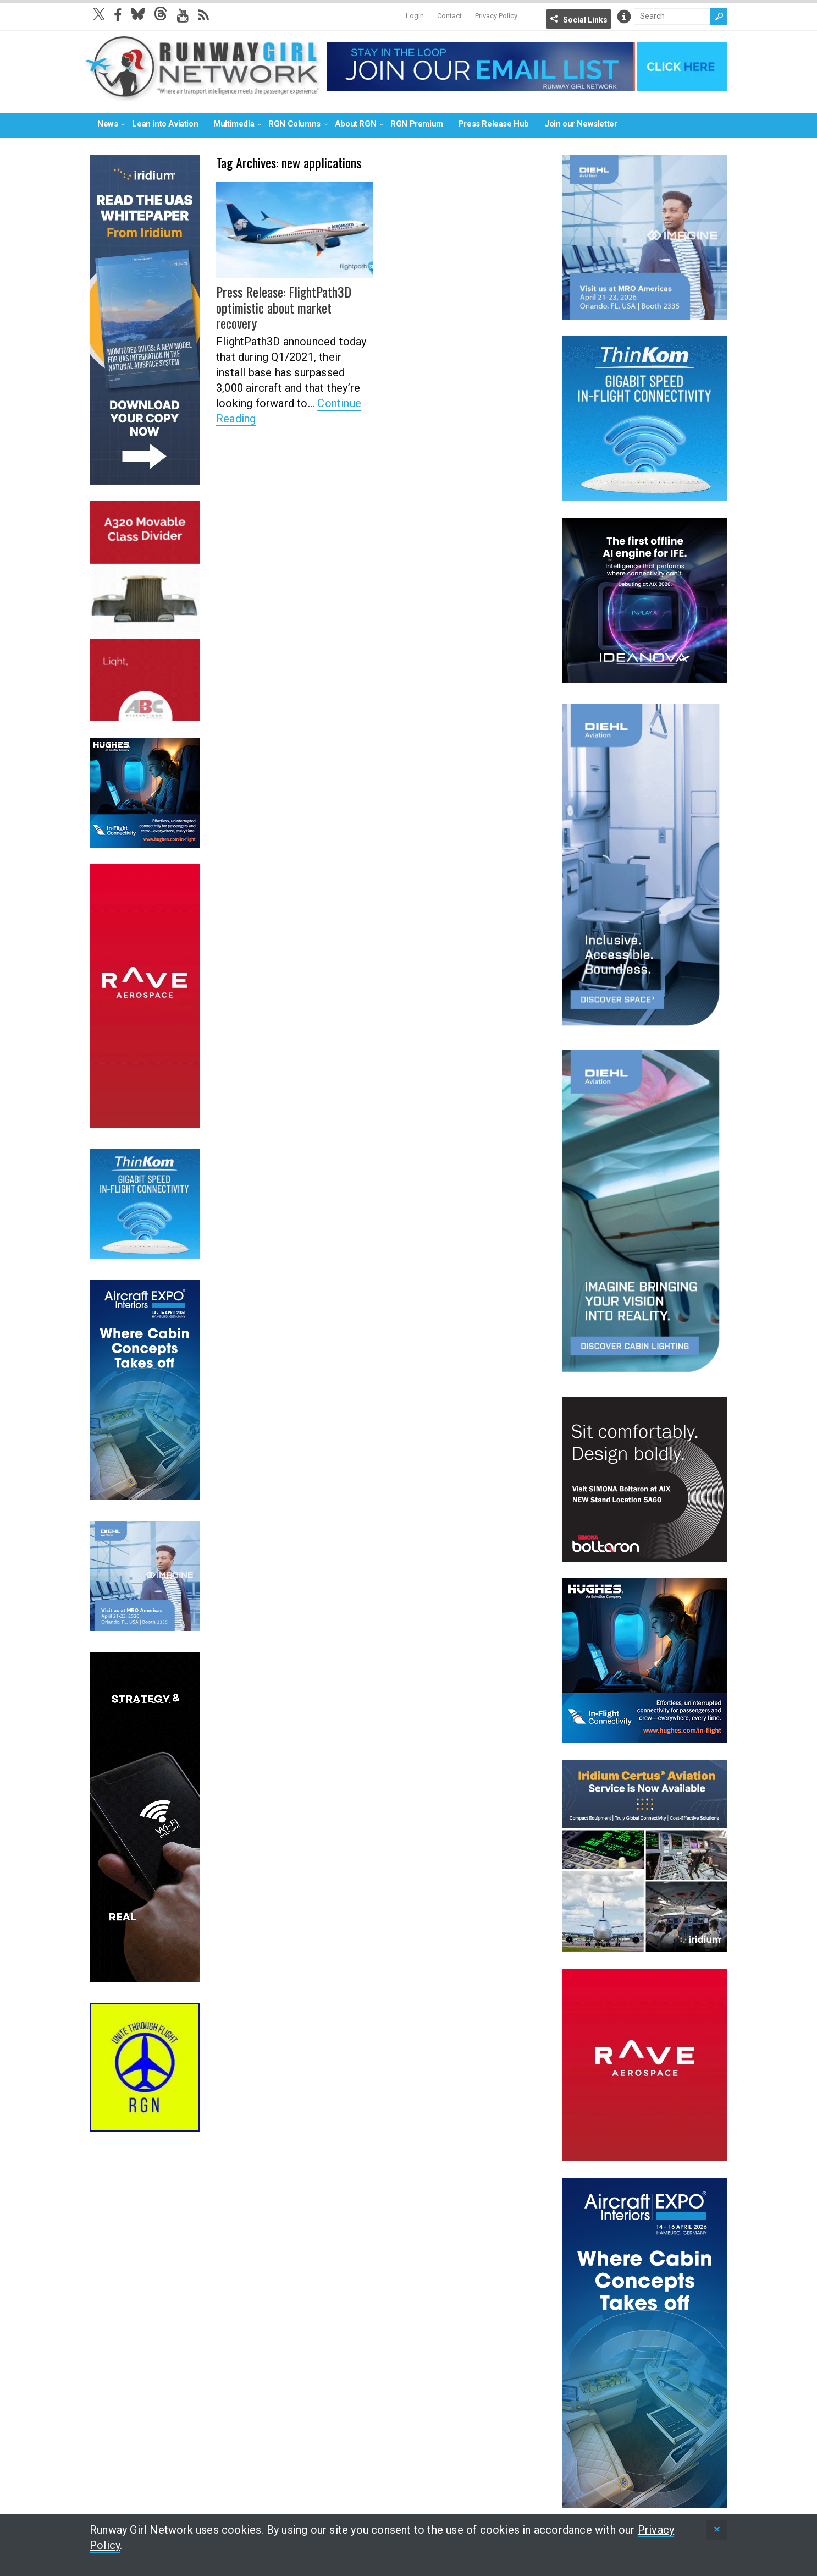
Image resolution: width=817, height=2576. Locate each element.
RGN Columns (294, 124)
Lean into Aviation (165, 124)
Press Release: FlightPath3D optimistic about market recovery (283, 307)
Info (624, 16)
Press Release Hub (494, 124)
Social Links (585, 19)
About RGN (355, 124)
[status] (716, 2530)
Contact (449, 16)
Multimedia (233, 124)
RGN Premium (416, 124)
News (107, 124)
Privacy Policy (496, 16)
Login (415, 16)
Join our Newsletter (580, 124)
